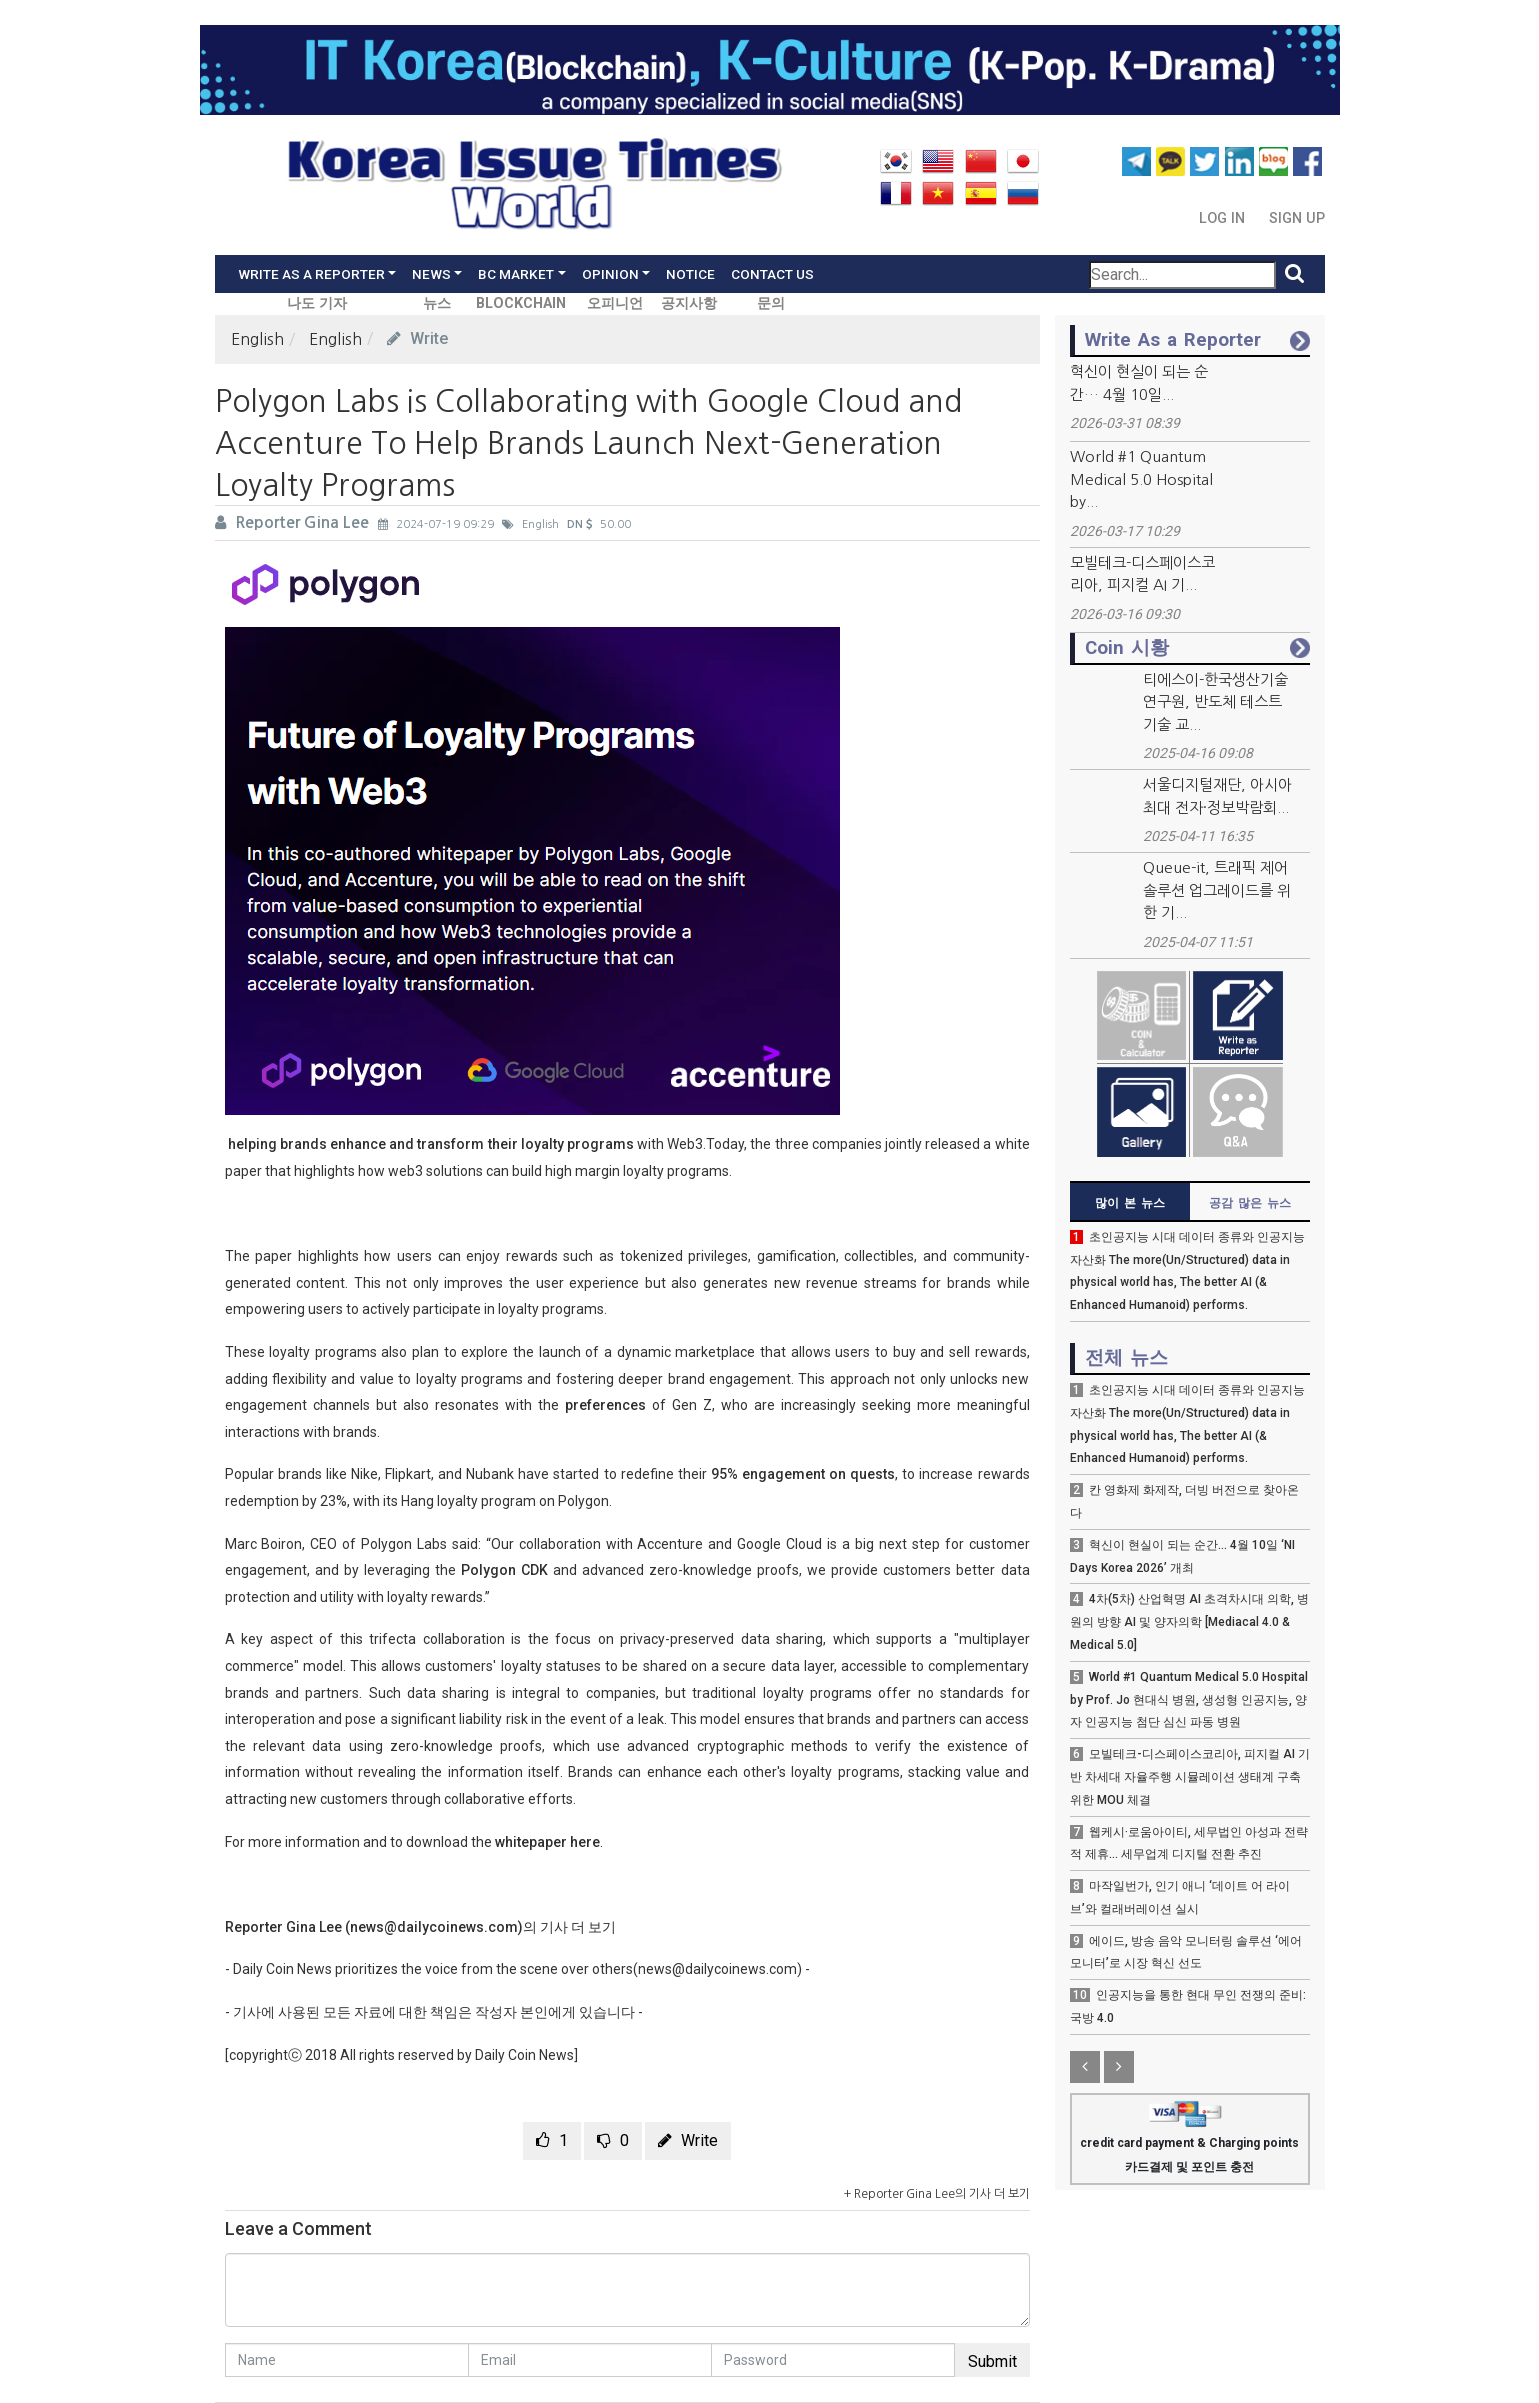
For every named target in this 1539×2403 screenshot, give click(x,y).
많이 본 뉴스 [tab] (1130, 1203)
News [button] (431, 274)
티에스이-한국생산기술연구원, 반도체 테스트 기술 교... (1215, 702)
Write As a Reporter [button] (311, 274)
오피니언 (615, 303)
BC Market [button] (516, 274)
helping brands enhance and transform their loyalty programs (429, 1144)
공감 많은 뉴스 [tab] (1250, 1203)
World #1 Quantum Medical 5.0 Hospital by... (1141, 479)
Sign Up (1297, 218)
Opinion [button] (610, 274)
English (257, 339)
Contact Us (772, 274)
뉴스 (437, 303)
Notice (690, 274)
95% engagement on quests (803, 1474)
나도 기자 (317, 303)
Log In (1224, 218)
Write (417, 338)
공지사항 (689, 303)
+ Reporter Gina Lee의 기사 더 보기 (937, 2194)
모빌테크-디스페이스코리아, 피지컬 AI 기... (1142, 574)
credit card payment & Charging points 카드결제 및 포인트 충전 (1189, 2140)
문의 (771, 303)
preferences (605, 1405)
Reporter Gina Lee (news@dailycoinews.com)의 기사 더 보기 (420, 1927)
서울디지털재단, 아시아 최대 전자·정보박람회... (1217, 796)
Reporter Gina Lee (294, 522)
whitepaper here (547, 1842)
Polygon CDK (504, 1570)
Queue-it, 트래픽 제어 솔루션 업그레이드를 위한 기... (1217, 890)
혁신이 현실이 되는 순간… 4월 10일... (1139, 383)
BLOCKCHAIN (521, 303)
